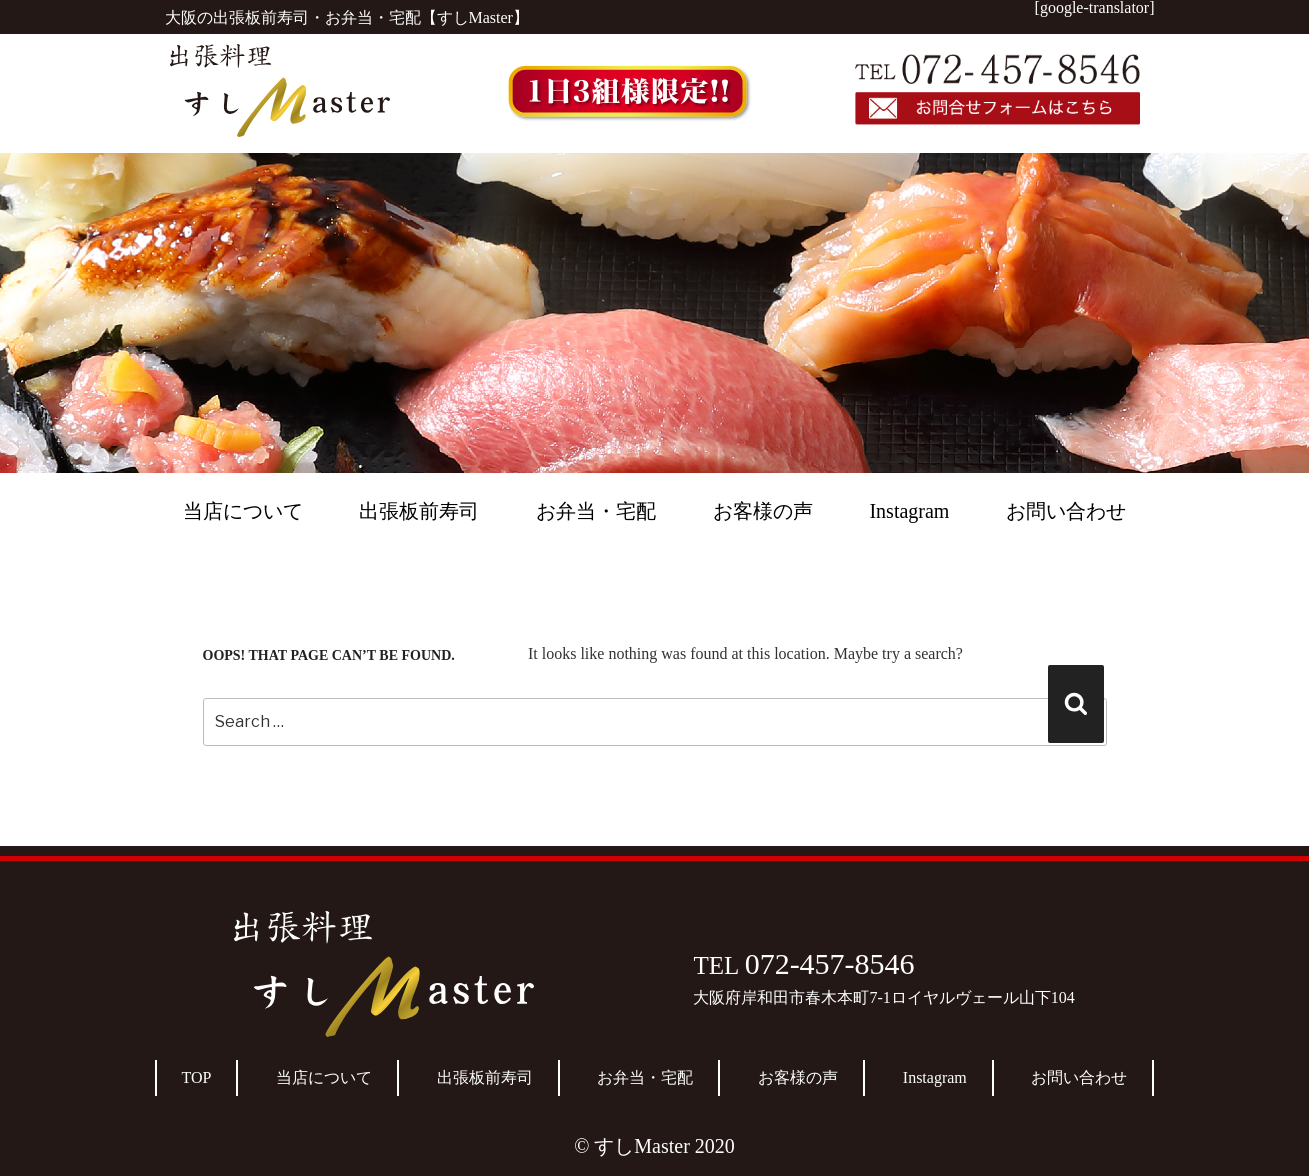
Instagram (909, 511)
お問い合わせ (1066, 511)
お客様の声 (763, 511)
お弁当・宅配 (596, 511)
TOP (197, 1078)
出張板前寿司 (419, 511)
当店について (243, 511)
